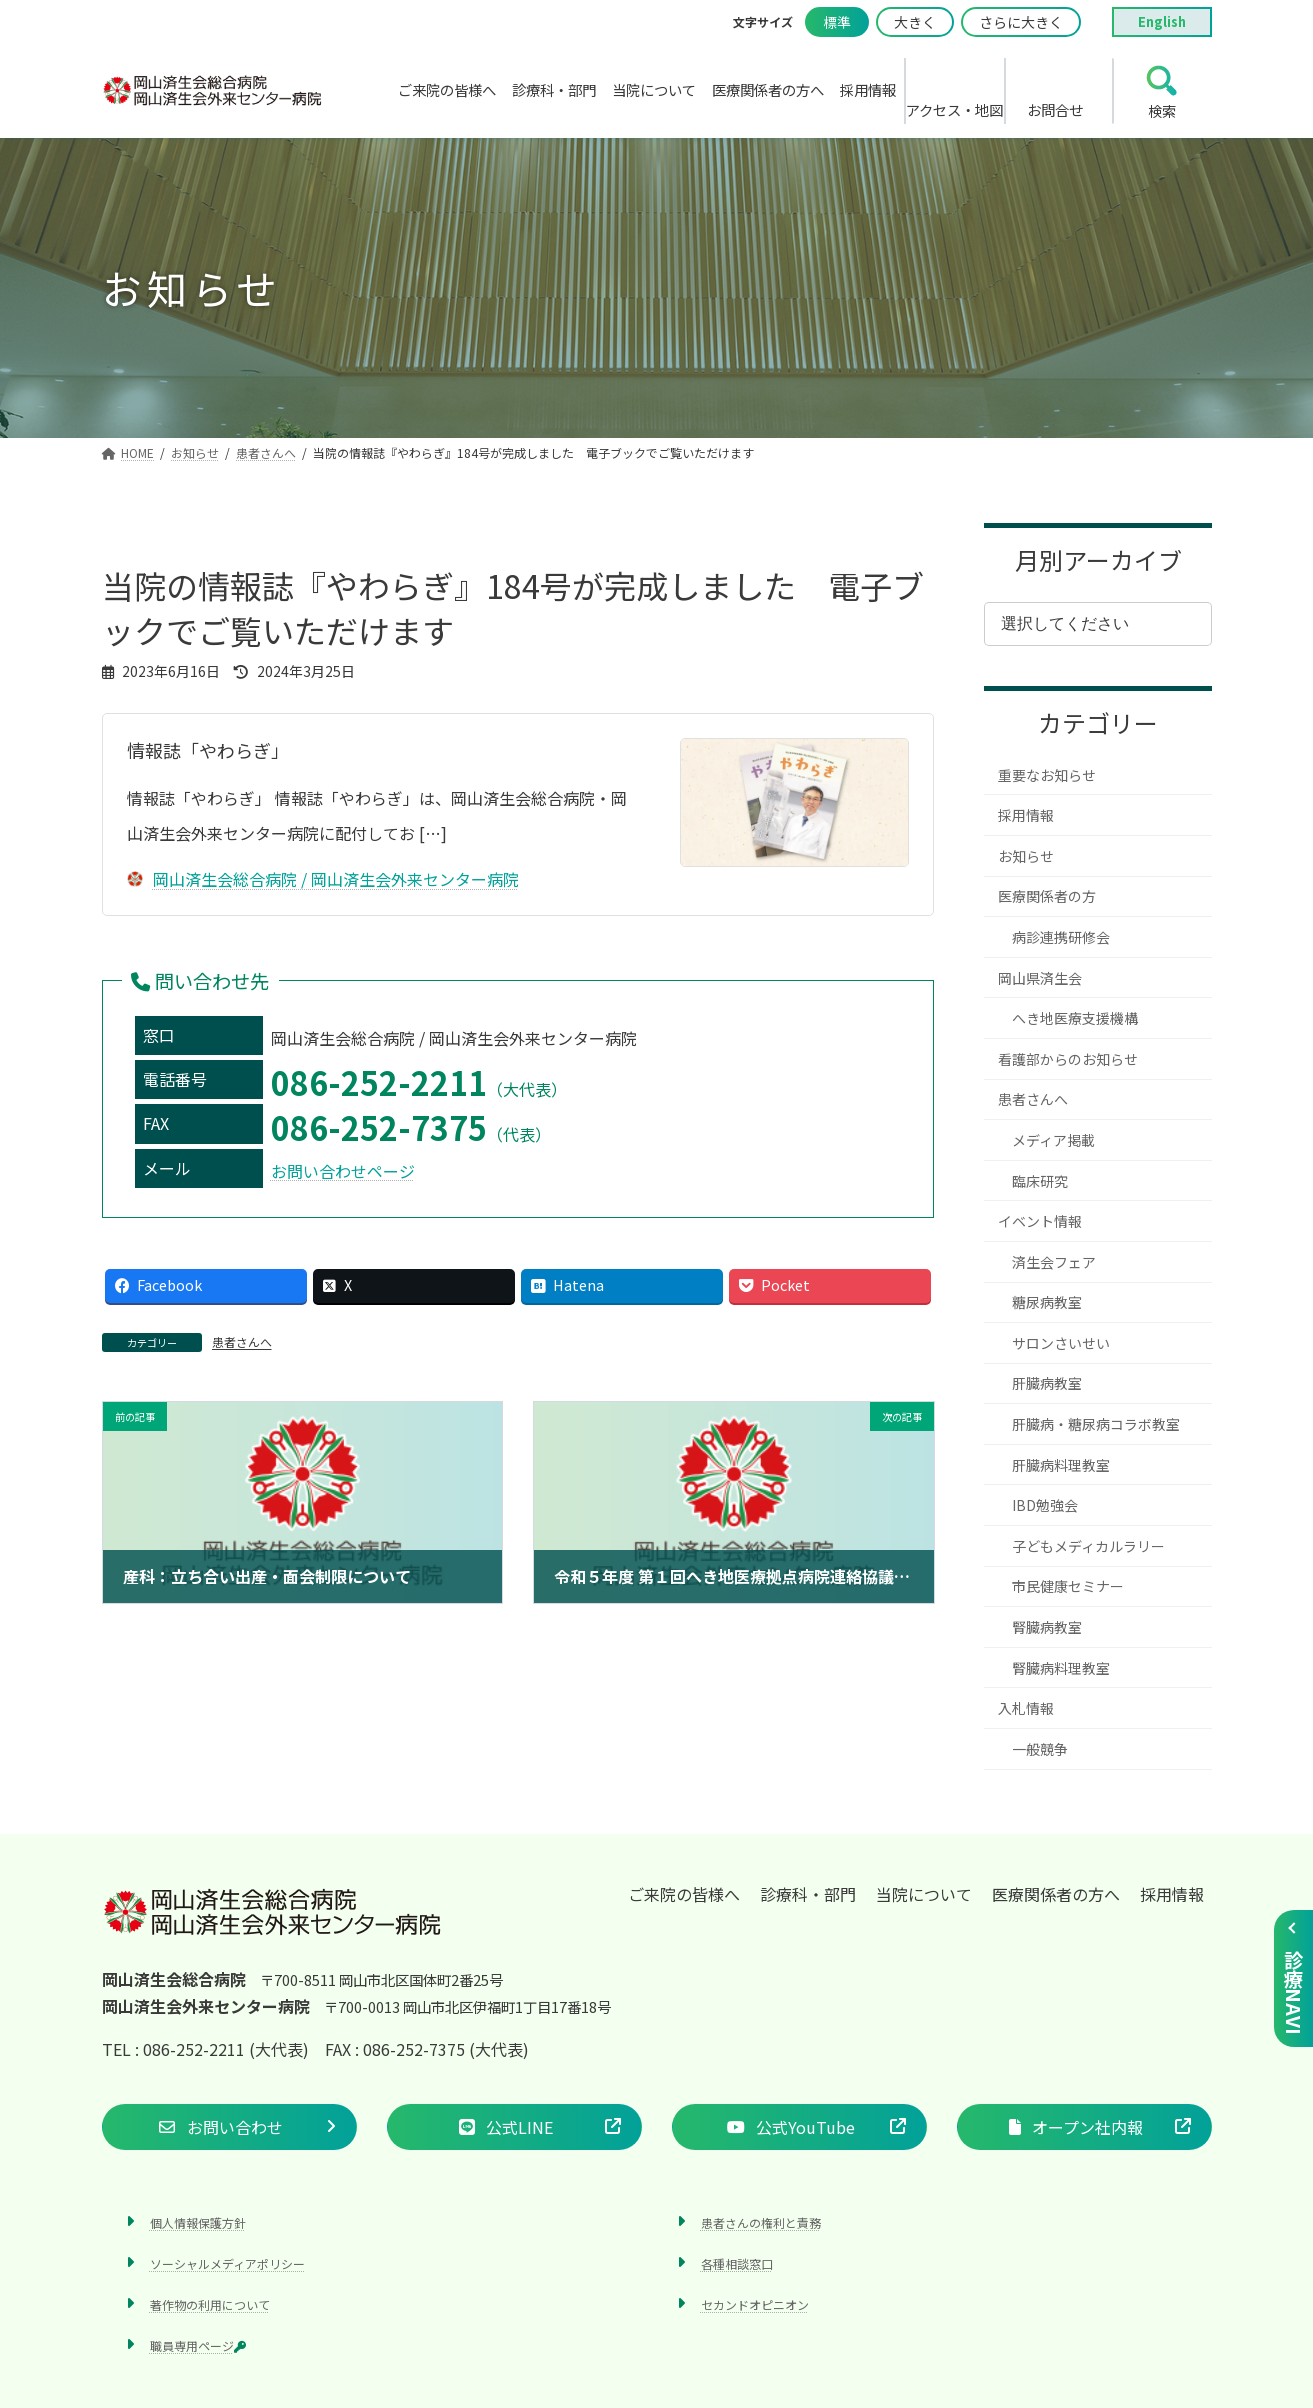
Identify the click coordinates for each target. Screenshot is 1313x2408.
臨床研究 (1040, 1181)
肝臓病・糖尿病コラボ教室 (1096, 1424)
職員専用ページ (198, 2345)
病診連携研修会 (1061, 937)
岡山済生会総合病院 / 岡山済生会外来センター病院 (323, 879)
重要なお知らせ (1047, 775)
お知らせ (1026, 856)
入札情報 (1026, 1708)
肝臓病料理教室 (1061, 1465)
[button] (229, 2126)
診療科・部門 (808, 1894)
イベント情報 (1040, 1221)
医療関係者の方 (1047, 896)
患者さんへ (242, 1341)
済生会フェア (1054, 1262)
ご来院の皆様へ (684, 1894)
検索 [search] (1162, 110)
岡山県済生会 (1040, 978)
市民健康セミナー (1068, 1586)
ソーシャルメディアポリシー (227, 2262)
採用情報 (1026, 815)
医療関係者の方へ (1056, 1894)
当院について (924, 1894)
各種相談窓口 (737, 2262)
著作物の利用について (210, 2304)
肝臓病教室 (1047, 1383)
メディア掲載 (1053, 1140)
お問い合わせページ (343, 1171)
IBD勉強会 (1045, 1505)
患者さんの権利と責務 (761, 2221)
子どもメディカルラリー (1088, 1546)
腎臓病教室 (1047, 1627)
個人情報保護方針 (198, 2221)
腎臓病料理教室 (1061, 1668)
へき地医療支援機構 (1075, 1018)
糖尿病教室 (1047, 1302)
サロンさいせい (1061, 1343)
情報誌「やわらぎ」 (208, 750)
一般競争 (1040, 1749)
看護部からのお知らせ (1068, 1059)
